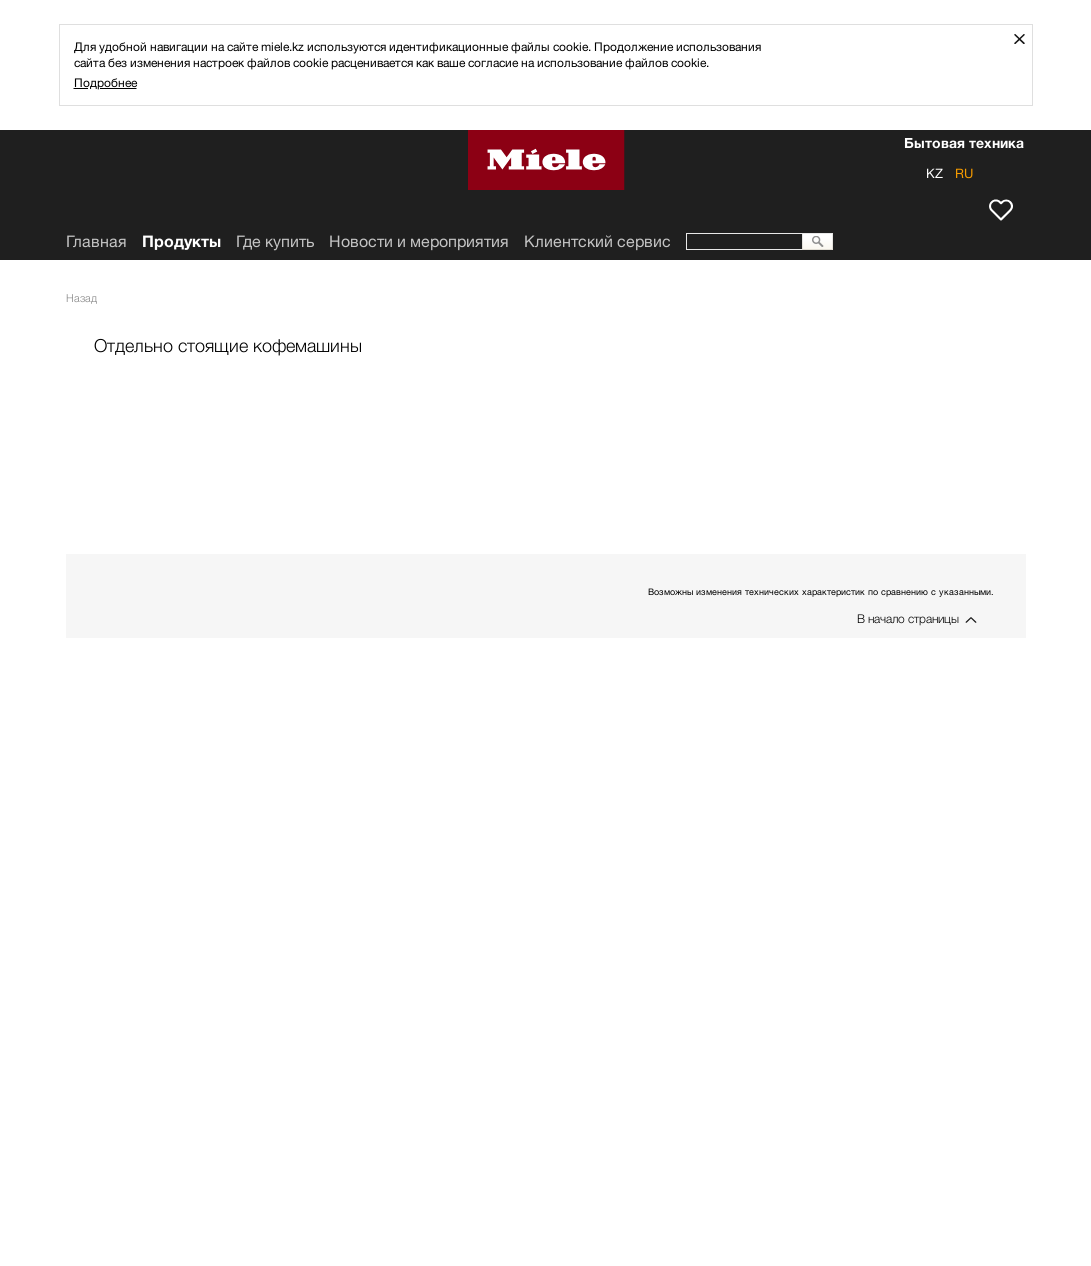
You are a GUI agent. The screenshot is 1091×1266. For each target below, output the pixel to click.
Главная (96, 241)
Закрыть (1026, 38)
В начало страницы (908, 618)
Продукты (181, 241)
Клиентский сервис (597, 241)
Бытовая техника (964, 145)
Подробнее (105, 82)
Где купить (275, 241)
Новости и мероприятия (419, 241)
